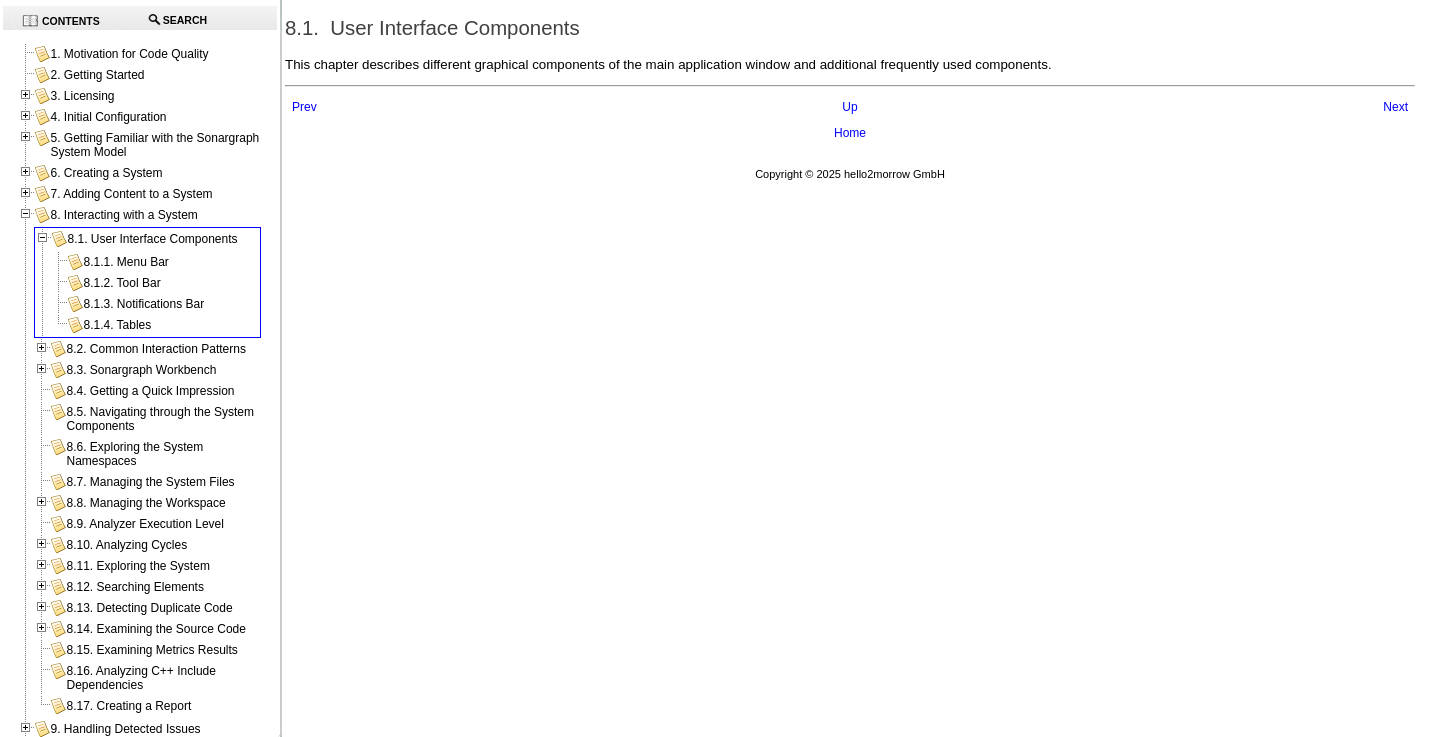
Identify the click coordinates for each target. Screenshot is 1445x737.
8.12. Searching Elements (134, 587)
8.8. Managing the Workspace (145, 503)
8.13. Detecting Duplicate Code (149, 608)
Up (849, 107)
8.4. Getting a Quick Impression (150, 391)
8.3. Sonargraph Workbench (141, 370)
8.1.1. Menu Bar (125, 262)
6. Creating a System (106, 173)
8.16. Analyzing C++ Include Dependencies (140, 678)
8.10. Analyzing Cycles (126, 545)
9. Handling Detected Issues (125, 729)
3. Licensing (82, 96)
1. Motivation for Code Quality (129, 54)
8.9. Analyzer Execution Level (144, 524)
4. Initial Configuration (108, 117)
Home (850, 133)
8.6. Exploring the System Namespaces (134, 454)
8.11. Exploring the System (137, 566)
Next (1395, 107)
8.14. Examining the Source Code (155, 629)
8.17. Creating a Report (128, 706)
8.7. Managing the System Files (150, 482)
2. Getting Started (97, 75)
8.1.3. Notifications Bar (143, 304)
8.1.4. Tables (117, 325)
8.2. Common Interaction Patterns (155, 349)
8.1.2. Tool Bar (121, 283)
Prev (304, 107)
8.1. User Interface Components (152, 239)
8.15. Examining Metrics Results (151, 650)
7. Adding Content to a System (131, 194)
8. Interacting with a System (123, 215)
